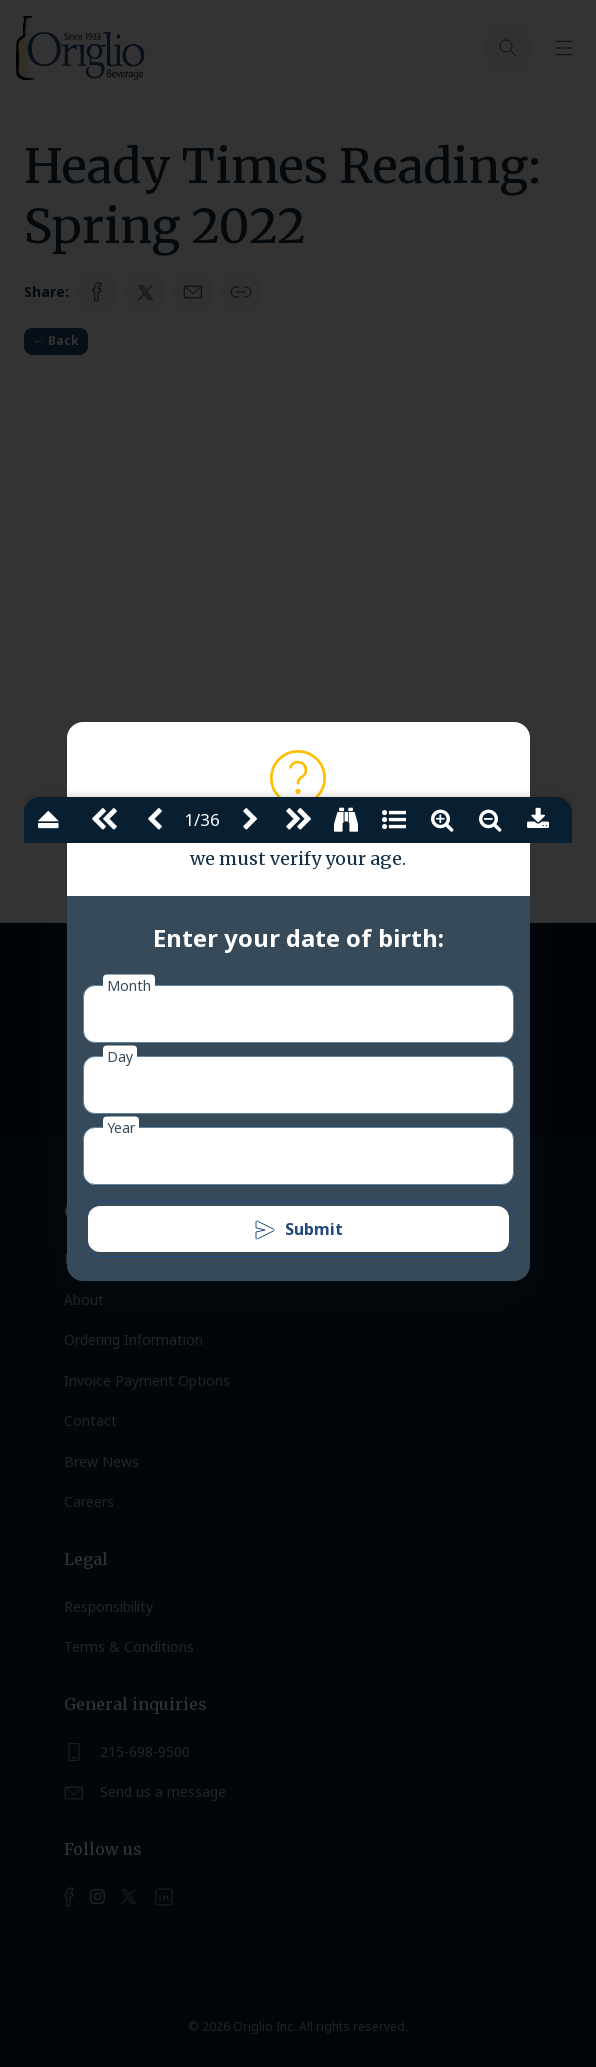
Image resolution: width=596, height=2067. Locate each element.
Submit (298, 1230)
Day (120, 1056)
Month (129, 985)
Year (121, 1127)
